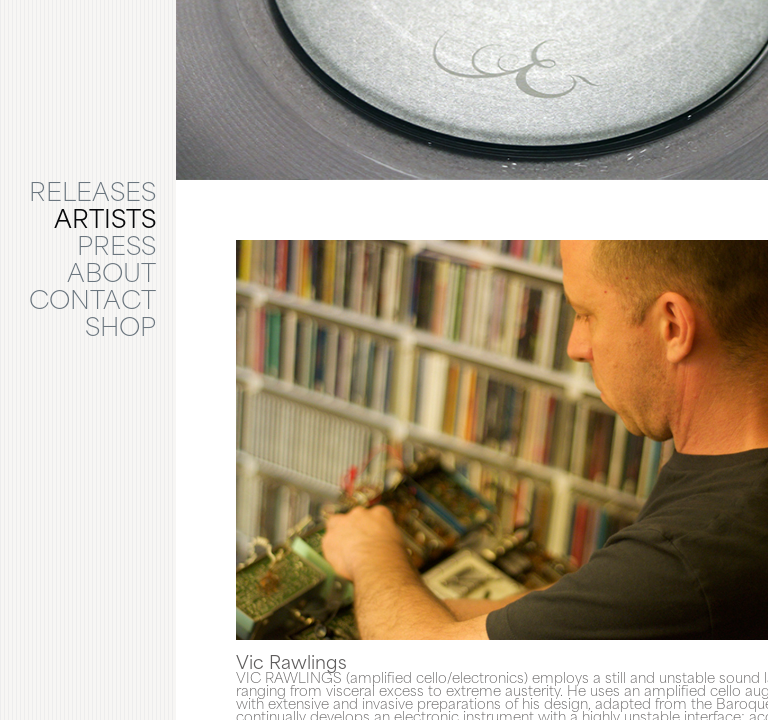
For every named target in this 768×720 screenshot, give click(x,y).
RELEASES (92, 195)
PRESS (116, 249)
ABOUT (111, 276)
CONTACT (92, 303)
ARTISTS (105, 222)
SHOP (120, 330)
